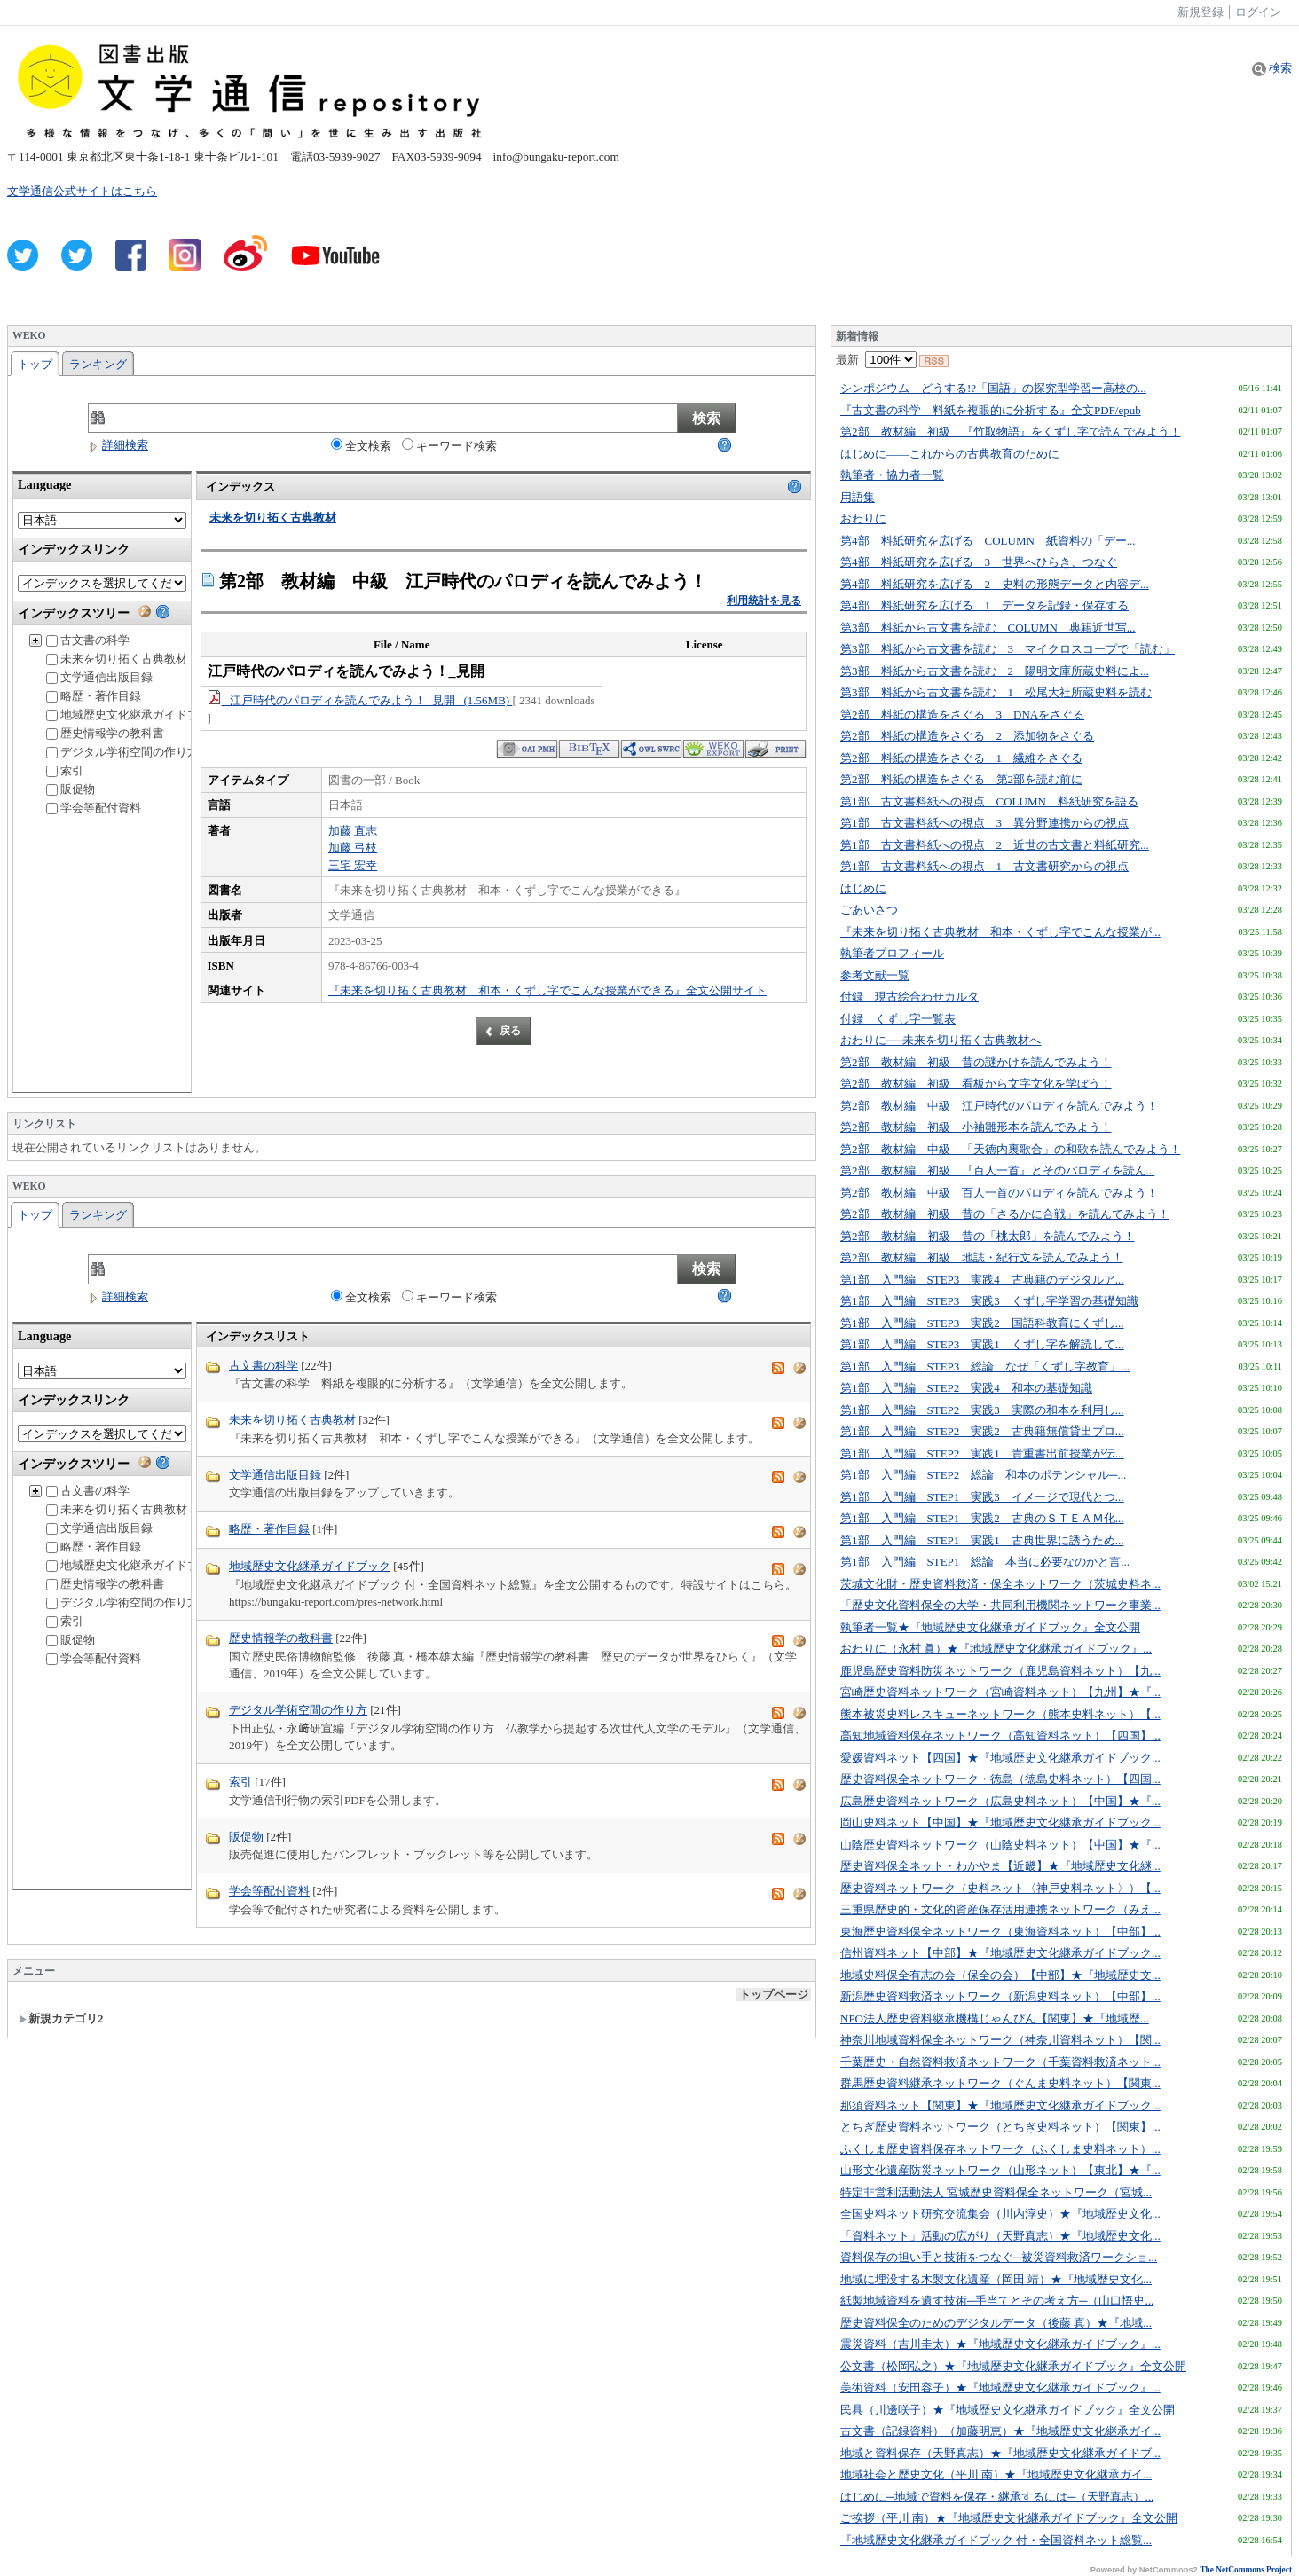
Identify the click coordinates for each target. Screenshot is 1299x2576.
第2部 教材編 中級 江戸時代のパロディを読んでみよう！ (999, 1105)
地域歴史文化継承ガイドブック (134, 714)
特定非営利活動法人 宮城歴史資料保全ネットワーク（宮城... (996, 2192)
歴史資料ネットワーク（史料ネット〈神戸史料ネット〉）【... (1000, 1888)
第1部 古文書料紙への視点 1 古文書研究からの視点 (984, 866)
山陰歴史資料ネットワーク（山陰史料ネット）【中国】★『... (1000, 1844)
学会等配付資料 (93, 807)
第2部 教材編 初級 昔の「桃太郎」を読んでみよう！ (987, 1236)
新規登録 (1200, 12)
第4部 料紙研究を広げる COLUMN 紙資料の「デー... (988, 540)
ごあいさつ (869, 909)
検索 (1272, 68)
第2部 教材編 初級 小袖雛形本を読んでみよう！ (976, 1127)
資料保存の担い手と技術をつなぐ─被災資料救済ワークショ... (998, 2257)
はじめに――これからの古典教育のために (949, 453)
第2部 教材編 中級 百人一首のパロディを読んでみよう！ (999, 1192)
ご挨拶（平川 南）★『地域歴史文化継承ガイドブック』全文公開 (1008, 2518)
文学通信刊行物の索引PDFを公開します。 (337, 1800)
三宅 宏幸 (352, 865)
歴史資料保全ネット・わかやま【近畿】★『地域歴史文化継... (1000, 1866)
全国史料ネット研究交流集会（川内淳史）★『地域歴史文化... (1000, 2213)
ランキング (98, 364)
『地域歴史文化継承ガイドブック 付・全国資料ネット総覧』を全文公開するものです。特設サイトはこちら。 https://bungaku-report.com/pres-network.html (513, 1593)
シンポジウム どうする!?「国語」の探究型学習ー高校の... (993, 388)
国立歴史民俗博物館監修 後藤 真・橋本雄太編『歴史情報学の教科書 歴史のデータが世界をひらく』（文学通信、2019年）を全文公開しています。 (513, 1665)
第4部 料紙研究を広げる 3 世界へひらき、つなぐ (978, 562)
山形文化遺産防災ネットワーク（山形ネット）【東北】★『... (1000, 2170)
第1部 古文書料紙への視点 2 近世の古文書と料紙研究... (994, 845)
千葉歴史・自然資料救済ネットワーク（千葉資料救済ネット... (1000, 2062)
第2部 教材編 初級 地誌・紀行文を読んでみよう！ (981, 1257)
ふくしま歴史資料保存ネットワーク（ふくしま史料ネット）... (1000, 2149)
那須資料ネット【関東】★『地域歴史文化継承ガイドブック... (1000, 2105)
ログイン (1258, 12)
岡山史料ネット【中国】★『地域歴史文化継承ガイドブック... (1000, 1822)
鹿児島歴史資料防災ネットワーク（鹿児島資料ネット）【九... (1000, 1670)
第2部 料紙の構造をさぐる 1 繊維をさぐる (961, 758)
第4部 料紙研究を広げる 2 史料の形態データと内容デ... (994, 584)
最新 (876, 359)
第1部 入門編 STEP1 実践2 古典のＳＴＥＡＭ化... (982, 1518)
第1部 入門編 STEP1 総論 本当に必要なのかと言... (985, 1561)
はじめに (863, 888)
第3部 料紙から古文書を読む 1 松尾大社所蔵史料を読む (996, 692)
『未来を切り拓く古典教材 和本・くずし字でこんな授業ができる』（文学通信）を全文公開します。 (494, 1438)
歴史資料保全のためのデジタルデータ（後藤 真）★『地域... (996, 2322)
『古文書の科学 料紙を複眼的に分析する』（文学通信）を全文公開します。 (431, 1383)
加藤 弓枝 (352, 847)
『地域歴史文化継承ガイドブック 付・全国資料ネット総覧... (996, 2540)
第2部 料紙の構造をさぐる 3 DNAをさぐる (962, 714)
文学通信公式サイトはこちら (82, 191)
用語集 (857, 497)
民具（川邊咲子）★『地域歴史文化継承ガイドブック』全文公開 (1007, 2409)
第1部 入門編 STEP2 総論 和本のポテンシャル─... (983, 1474)
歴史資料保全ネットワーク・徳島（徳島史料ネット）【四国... (1000, 1779)
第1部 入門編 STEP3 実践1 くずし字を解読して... (982, 1344)
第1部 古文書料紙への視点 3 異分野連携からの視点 (984, 822)
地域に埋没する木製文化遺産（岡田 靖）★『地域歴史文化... (996, 2279)
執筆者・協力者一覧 (892, 475)
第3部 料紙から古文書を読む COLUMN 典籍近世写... (988, 627)
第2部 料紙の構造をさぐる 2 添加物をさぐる (967, 735)
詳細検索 (118, 445)
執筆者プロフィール (892, 953)
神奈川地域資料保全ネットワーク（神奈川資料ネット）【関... (1000, 2039)
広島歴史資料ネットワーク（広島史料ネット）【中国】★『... (1000, 1801)
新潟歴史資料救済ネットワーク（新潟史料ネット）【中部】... (1000, 1996)
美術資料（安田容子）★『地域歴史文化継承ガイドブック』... (1000, 2387)
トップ (35, 364)
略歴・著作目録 (93, 696)
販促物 (70, 789)
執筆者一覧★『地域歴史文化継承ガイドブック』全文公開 (990, 1627)
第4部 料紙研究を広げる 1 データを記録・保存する (984, 605)
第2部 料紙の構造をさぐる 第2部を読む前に (961, 779)
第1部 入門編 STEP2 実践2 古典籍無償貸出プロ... (982, 1431)
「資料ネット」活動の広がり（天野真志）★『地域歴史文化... (1000, 2235)
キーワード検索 (449, 445)
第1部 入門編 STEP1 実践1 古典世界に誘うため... (982, 1540)
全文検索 (361, 445)
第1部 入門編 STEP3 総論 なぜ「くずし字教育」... (985, 1366)
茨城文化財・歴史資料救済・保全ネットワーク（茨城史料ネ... (1000, 1583)
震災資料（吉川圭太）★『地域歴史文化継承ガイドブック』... (1000, 2344)
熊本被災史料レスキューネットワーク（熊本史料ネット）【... (1000, 1714)
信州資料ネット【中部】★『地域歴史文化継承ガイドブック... (1000, 1952)
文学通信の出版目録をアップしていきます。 (344, 1492)
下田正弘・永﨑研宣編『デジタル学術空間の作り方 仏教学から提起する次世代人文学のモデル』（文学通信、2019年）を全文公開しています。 (517, 1737)
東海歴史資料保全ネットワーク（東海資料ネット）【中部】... (1000, 1931)
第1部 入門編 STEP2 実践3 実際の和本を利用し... (982, 1410)
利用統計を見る (764, 600)
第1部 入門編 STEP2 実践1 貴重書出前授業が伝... (982, 1453)
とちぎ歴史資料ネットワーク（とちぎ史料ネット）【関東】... (1000, 2126)
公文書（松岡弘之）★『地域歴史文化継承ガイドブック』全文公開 (1013, 2366)
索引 (64, 770)
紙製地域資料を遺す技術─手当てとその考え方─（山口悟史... (996, 2300)
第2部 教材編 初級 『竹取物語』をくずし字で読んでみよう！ (1010, 431)
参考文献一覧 (874, 975)
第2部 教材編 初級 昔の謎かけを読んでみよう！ (976, 1062)
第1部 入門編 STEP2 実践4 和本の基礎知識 (966, 1387)
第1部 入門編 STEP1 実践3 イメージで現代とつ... (982, 1497)
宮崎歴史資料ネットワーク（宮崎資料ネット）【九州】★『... (1000, 1692)
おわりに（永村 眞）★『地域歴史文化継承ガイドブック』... (996, 1648)
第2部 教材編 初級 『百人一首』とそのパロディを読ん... (997, 1170)
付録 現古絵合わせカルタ (909, 996)
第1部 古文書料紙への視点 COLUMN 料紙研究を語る (989, 801)
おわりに (863, 518)
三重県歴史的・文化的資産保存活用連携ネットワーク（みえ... (1000, 1909)
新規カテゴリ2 (61, 2018)
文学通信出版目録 (99, 677)
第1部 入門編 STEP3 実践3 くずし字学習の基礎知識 (989, 1301)
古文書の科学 (88, 640)
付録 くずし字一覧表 (898, 1018)
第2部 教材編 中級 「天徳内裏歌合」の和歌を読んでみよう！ (1010, 1149)
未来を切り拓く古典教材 (116, 658)
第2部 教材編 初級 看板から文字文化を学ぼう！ (976, 1083)
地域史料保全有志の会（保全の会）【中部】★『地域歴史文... (1000, 1975)
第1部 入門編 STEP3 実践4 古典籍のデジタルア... (982, 1279)
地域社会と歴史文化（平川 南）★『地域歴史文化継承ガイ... (996, 2474)
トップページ (773, 1994)
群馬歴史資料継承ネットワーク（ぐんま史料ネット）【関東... (1000, 2083)
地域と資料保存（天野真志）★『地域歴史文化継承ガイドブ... (1000, 2453)
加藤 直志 (352, 830)
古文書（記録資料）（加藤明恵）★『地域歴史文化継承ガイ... (1000, 2431)
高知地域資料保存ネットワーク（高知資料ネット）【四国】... (1000, 1735)
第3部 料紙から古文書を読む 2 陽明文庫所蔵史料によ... (994, 671)
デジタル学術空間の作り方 (122, 751)
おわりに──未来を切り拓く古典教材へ (940, 1040)
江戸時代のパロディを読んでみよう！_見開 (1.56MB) (360, 700)
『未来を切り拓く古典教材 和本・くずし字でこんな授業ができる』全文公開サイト (547, 990)
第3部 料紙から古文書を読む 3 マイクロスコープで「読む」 (1007, 649)
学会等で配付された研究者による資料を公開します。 (367, 1909)
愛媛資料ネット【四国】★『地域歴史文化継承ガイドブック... (1000, 1757)
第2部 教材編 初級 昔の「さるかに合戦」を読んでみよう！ (1004, 1214)
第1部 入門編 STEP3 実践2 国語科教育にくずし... (982, 1323)
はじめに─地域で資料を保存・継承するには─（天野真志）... (996, 2496)
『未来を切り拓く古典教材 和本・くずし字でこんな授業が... (1000, 932)
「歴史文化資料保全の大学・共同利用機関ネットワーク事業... (1000, 1605)
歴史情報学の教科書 (105, 733)
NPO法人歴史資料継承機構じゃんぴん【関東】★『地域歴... (994, 2018)
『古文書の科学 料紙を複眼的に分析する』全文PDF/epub (990, 410)
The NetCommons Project (1246, 2569)
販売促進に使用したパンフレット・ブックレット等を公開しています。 (413, 1854)
